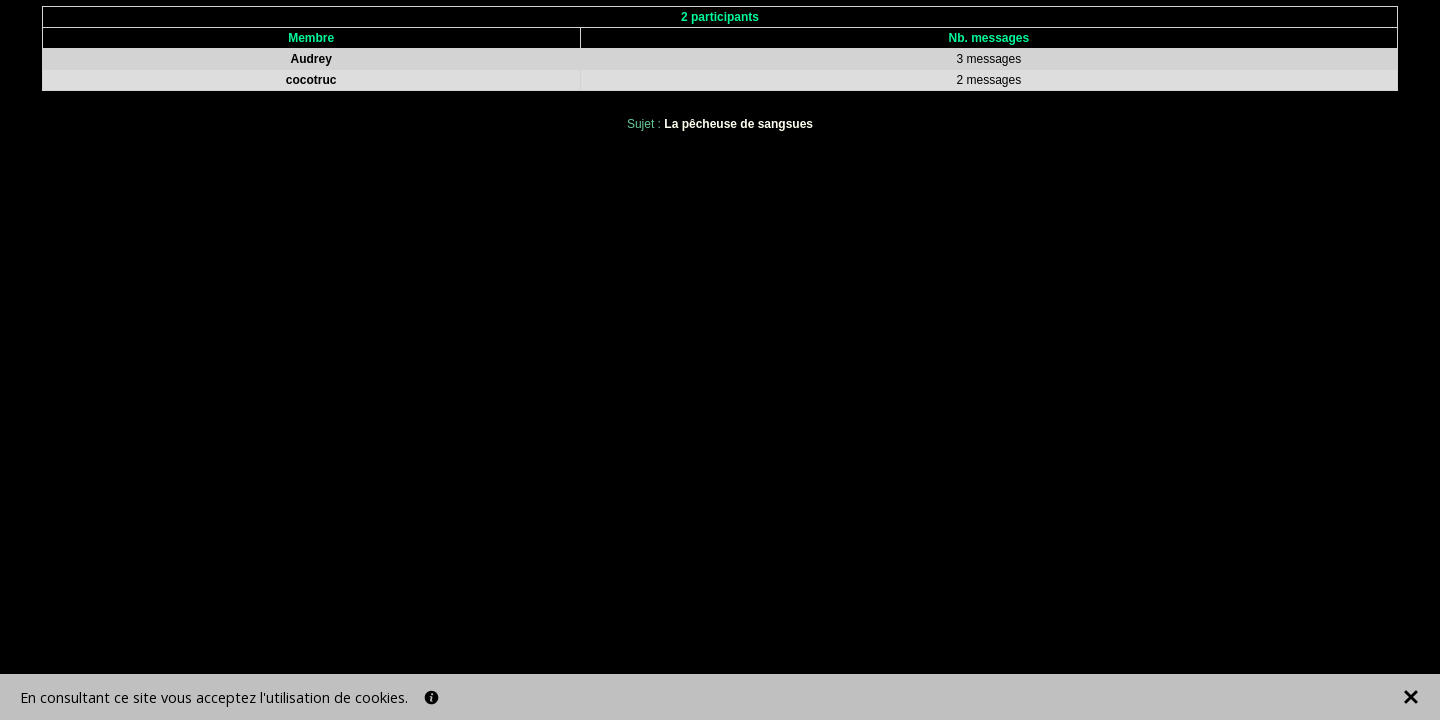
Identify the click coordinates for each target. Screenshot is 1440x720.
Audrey (311, 59)
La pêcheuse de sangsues (738, 124)
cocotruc (311, 80)
